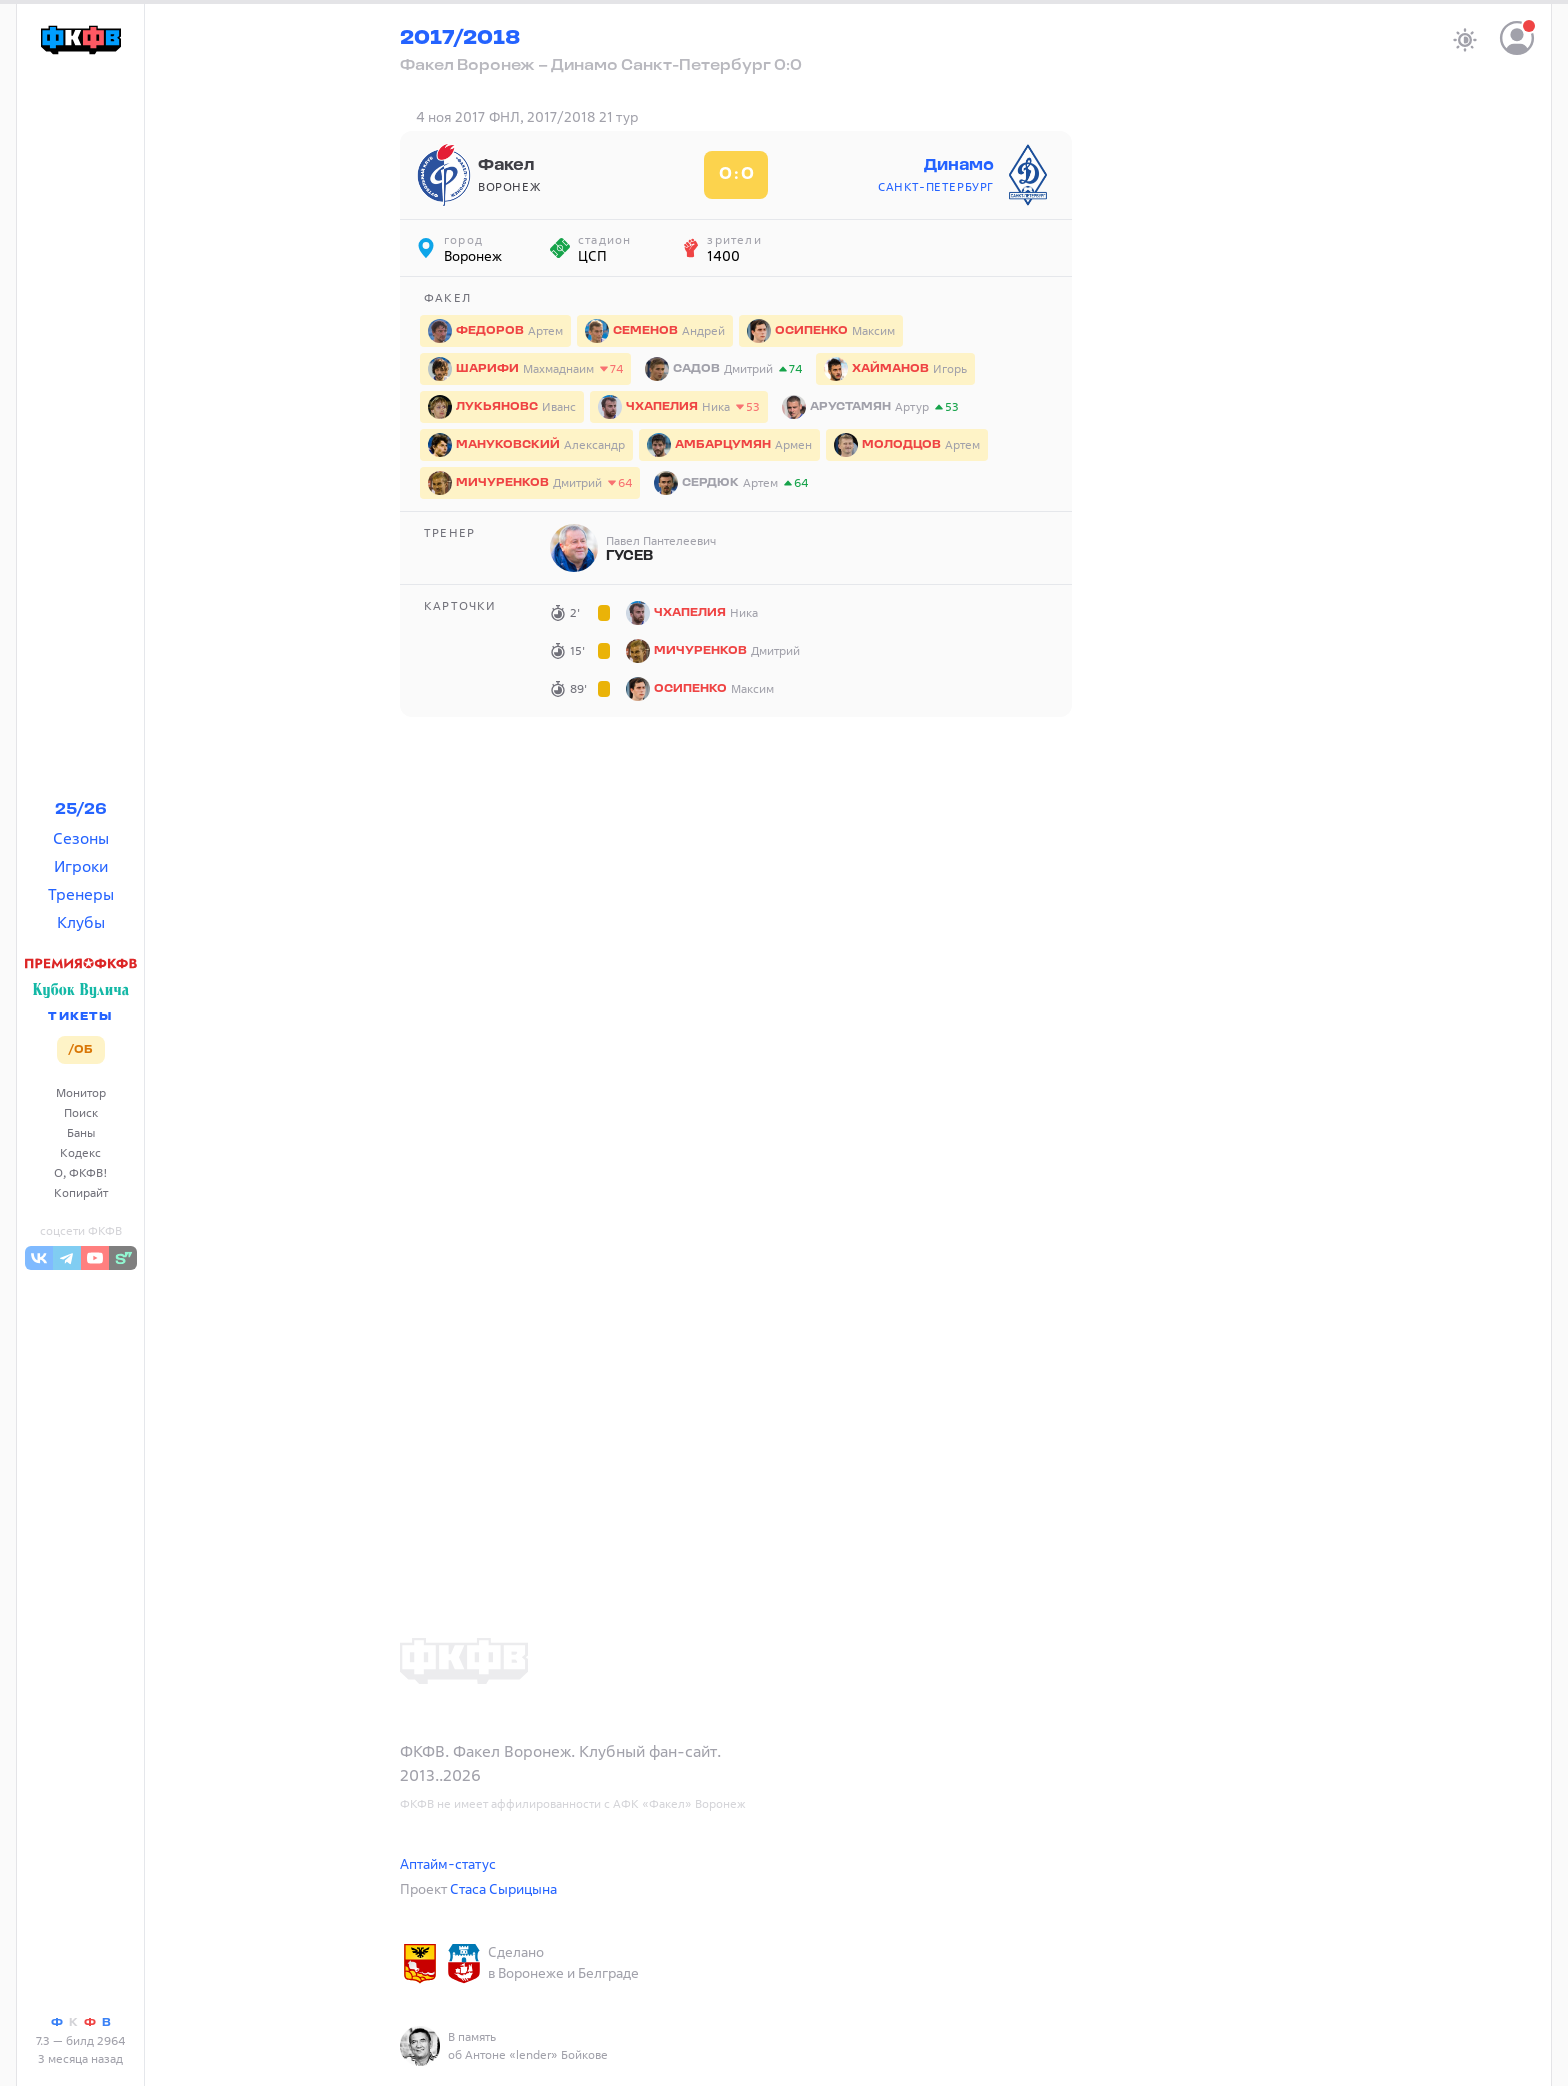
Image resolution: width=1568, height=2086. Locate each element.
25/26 (81, 810)
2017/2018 (460, 39)
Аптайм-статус (448, 1863)
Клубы (81, 922)
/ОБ (80, 1050)
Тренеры (81, 894)
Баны (81, 1132)
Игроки (81, 866)
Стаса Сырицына (503, 1888)
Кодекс (80, 1152)
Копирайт (81, 1192)
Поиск (81, 1112)
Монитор (81, 1092)
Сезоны (81, 838)
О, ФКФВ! (81, 1172)
